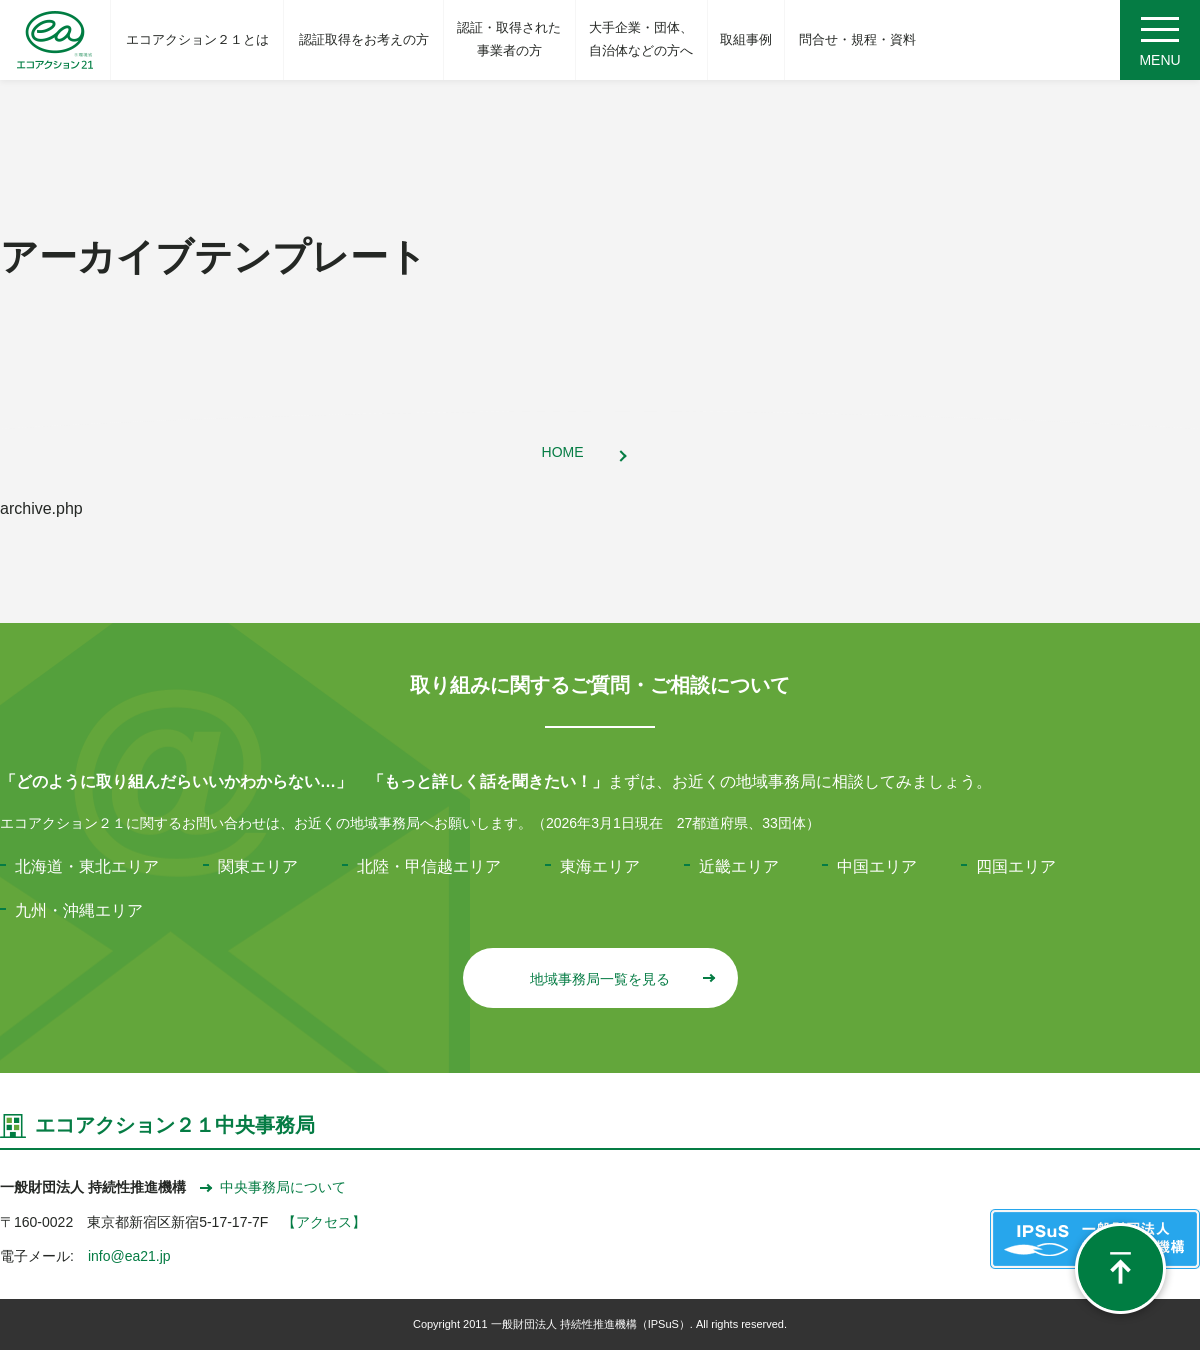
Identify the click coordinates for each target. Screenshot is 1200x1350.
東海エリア (600, 866)
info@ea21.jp (129, 1256)
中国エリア (877, 866)
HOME (563, 452)
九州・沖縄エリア (79, 910)
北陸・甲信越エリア (429, 866)
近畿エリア (739, 866)
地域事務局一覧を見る (621, 979)
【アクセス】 (324, 1222)
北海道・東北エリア (87, 866)
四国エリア (1016, 866)
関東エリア (258, 866)
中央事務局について (273, 1187)
